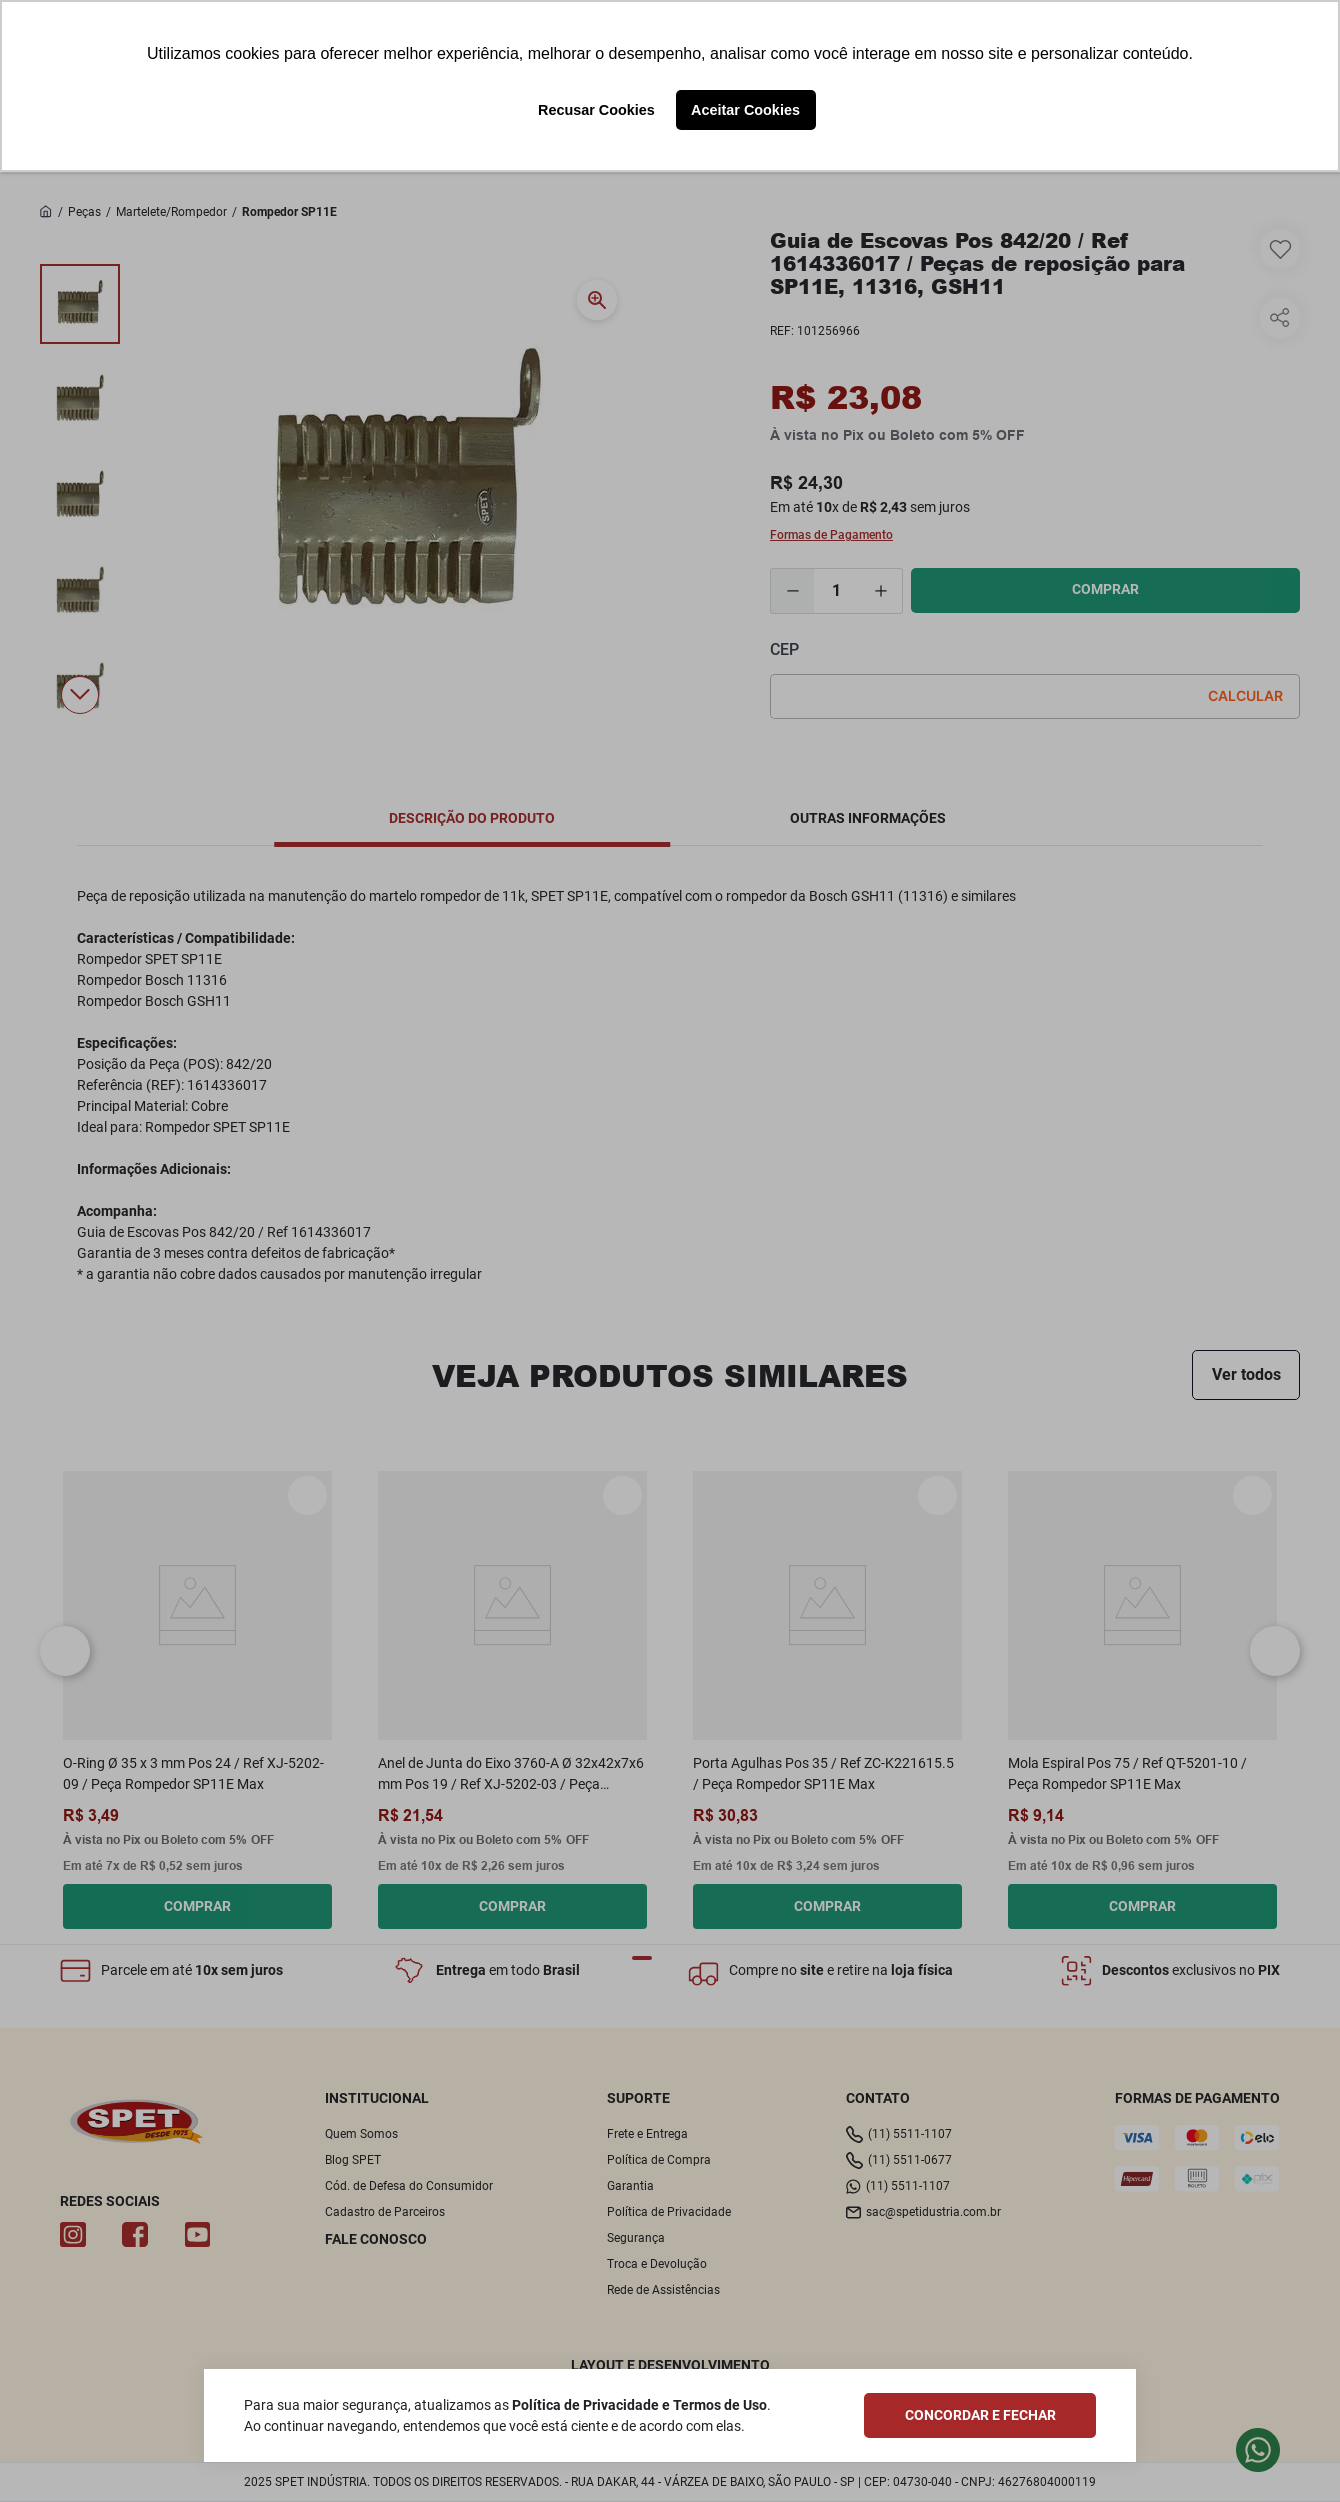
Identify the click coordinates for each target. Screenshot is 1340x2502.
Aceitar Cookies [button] (745, 110)
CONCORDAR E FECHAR (980, 2415)
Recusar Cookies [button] (596, 110)
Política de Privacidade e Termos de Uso (639, 2405)
